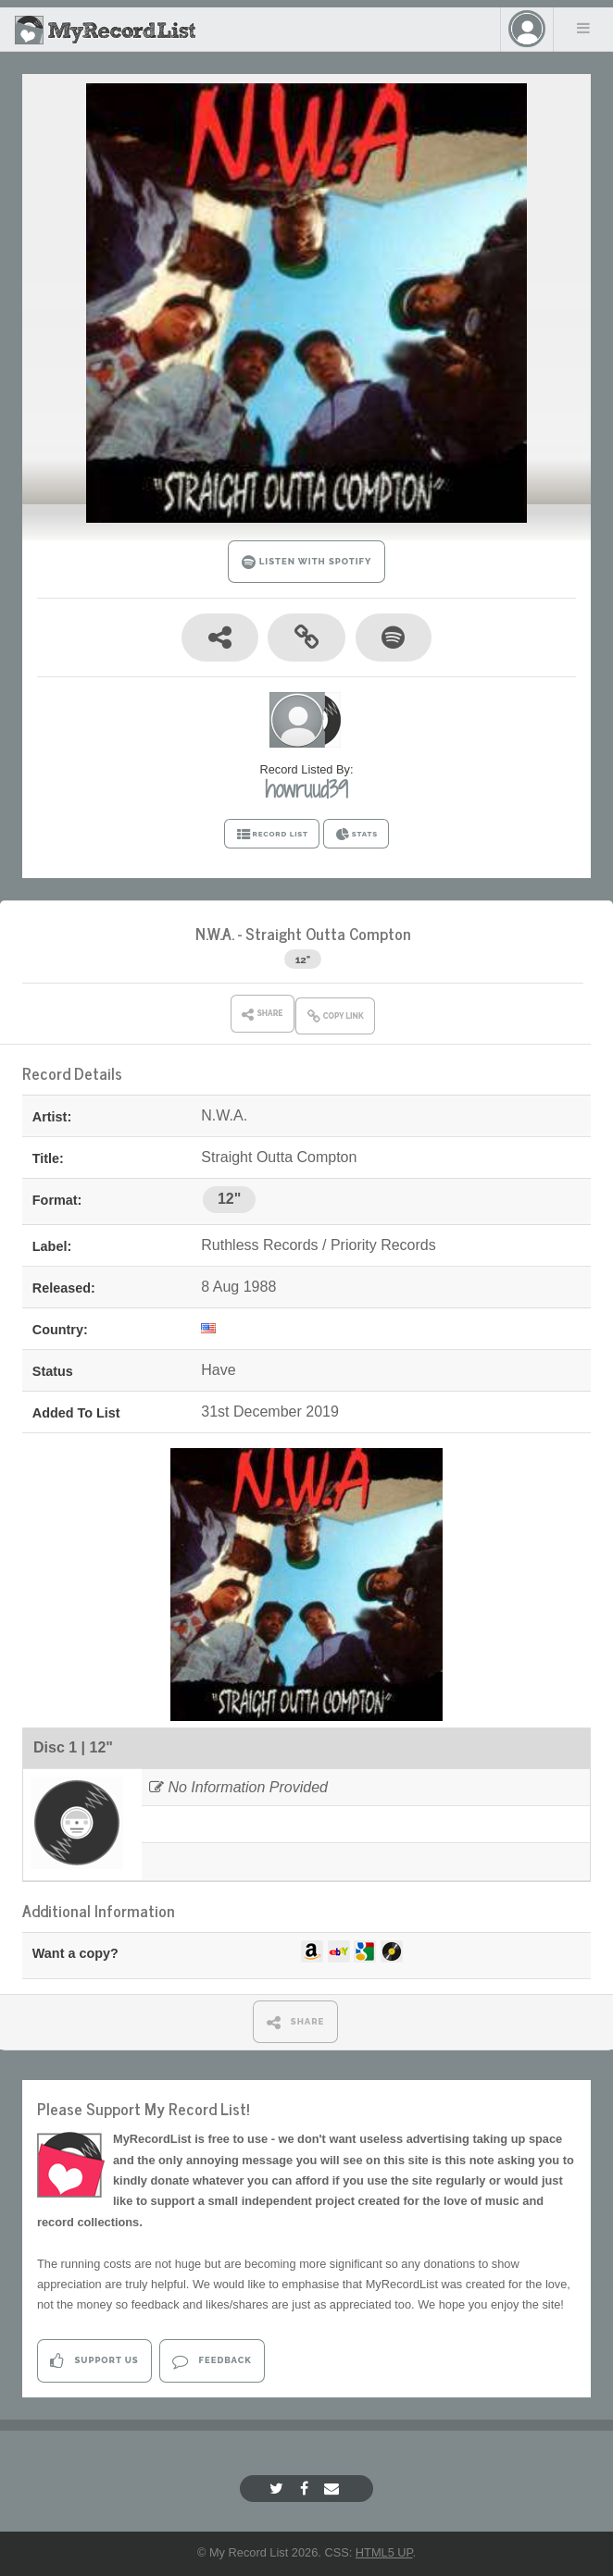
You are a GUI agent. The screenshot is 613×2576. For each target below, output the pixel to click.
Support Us (94, 2361)
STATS (356, 834)
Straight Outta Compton (328, 933)
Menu (583, 27)
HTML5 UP (384, 2552)
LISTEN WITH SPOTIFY (307, 562)
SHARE (296, 2022)
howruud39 (306, 789)
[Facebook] (306, 2488)
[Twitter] (278, 2488)
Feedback (211, 2361)
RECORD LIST (271, 834)
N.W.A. (214, 933)
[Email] (334, 2488)
